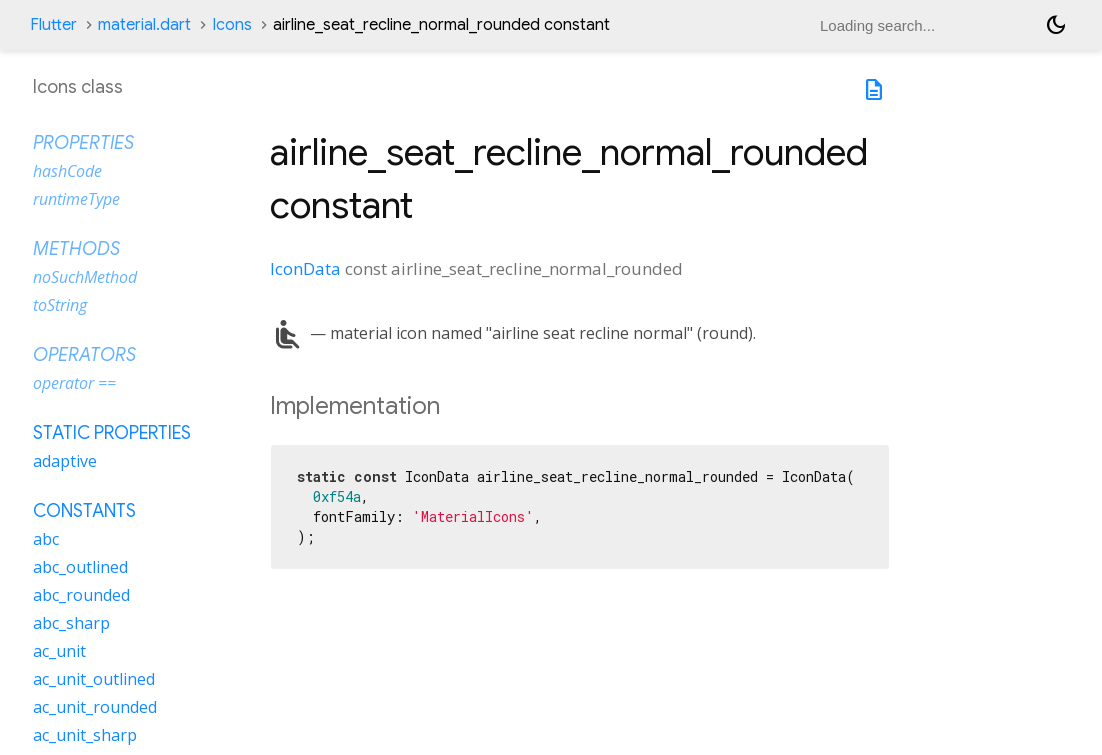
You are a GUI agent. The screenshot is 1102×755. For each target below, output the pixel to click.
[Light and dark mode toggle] (1056, 25)
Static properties (112, 433)
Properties (83, 143)
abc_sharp (71, 623)
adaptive (65, 461)
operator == (74, 383)
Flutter (53, 25)
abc (46, 539)
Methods (76, 249)
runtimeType (76, 199)
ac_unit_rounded (95, 707)
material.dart (144, 25)
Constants (84, 511)
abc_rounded (81, 595)
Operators (84, 355)
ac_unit (59, 651)
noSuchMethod (85, 277)
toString (60, 305)
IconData (305, 268)
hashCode (67, 171)
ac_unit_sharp (85, 735)
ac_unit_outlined (94, 679)
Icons (232, 25)
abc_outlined (80, 567)
